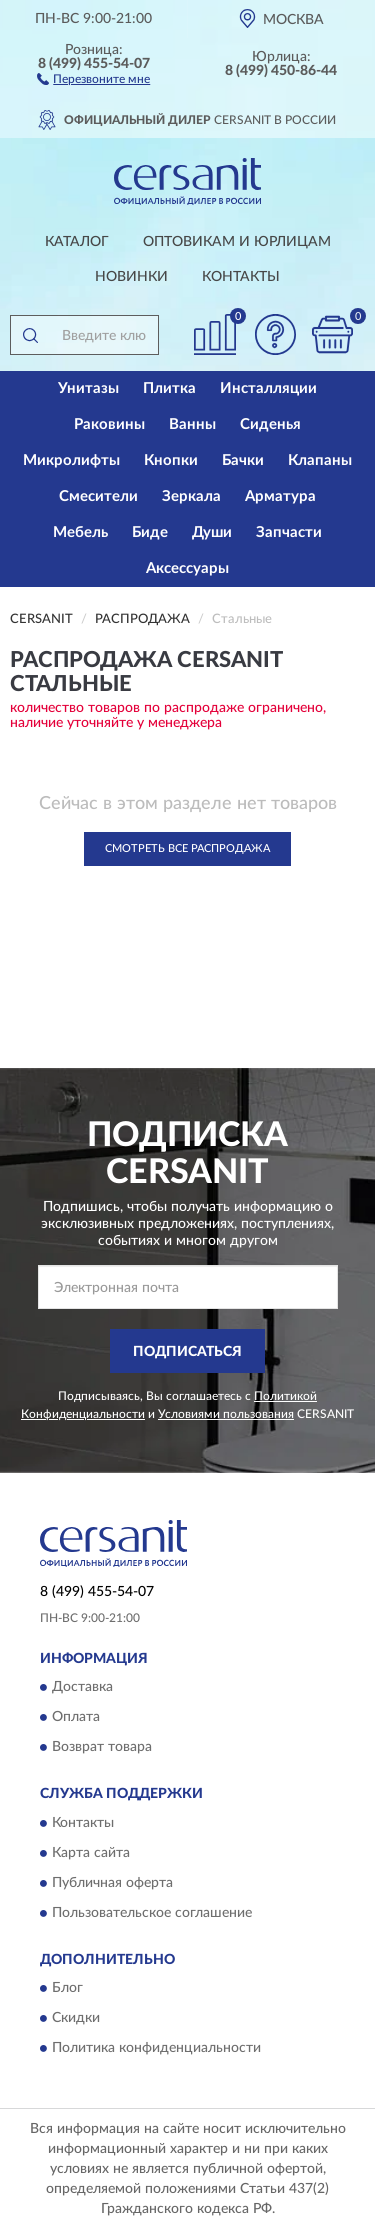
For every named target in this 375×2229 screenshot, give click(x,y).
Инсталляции (268, 388)
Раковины (109, 424)
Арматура (280, 496)
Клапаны (320, 460)
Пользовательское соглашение (152, 1913)
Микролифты (71, 460)
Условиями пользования (226, 1414)
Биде (150, 532)
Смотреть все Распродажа (187, 848)
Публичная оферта (112, 1883)
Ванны (192, 424)
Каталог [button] (77, 242)
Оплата (76, 1718)
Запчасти (289, 532)
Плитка (169, 388)
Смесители (98, 496)
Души (212, 532)
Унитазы (88, 388)
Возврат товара (102, 1748)
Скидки (76, 2018)
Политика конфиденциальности (156, 2048)
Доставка (82, 1688)
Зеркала (191, 496)
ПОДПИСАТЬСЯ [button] (187, 1352)
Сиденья (270, 424)
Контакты (241, 277)
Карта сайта (91, 1853)
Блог (67, 1988)
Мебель (80, 532)
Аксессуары (187, 568)
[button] (93, 78)
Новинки (131, 277)
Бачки (243, 460)
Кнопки (171, 460)
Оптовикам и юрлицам (237, 242)
